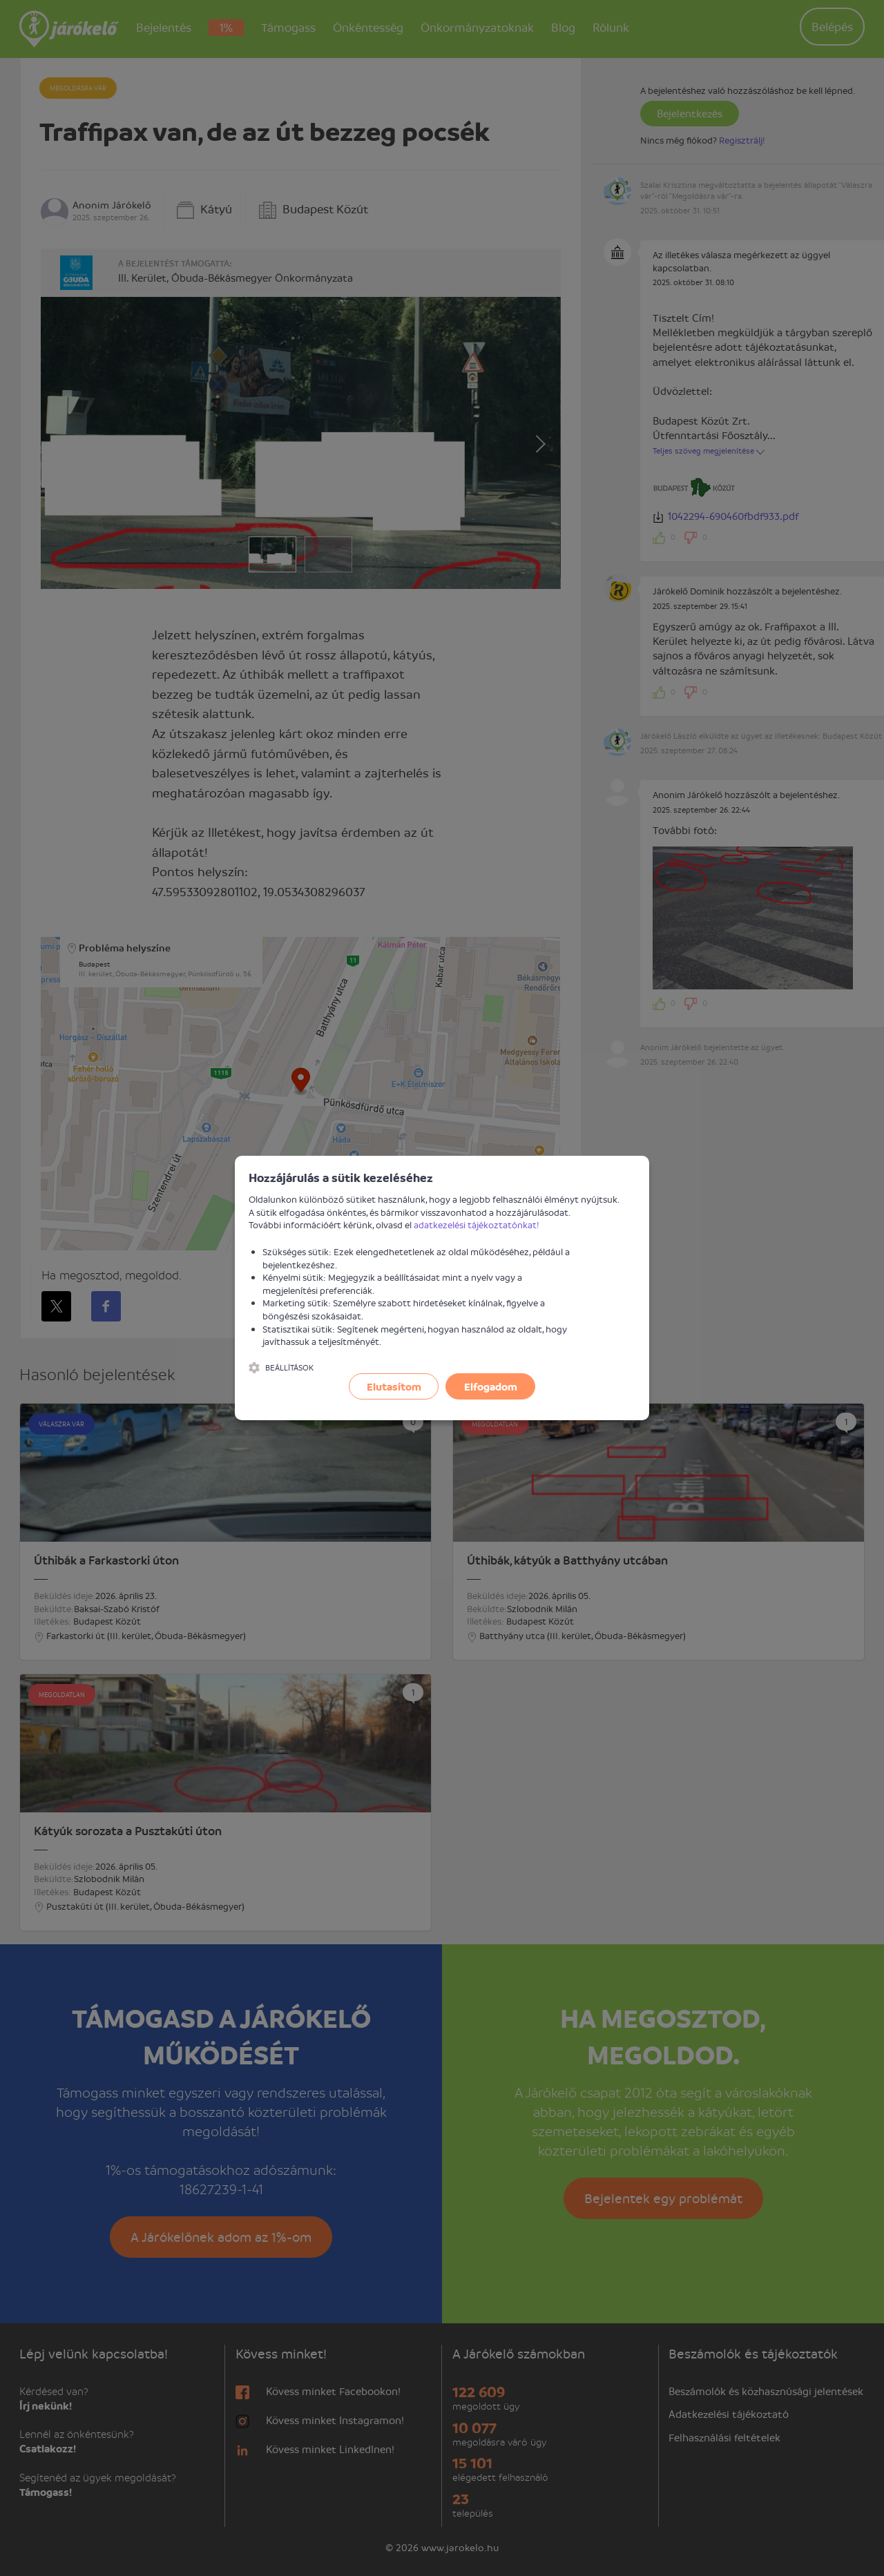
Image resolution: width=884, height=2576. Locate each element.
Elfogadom (490, 1386)
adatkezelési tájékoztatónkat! (476, 1224)
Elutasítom (394, 1386)
